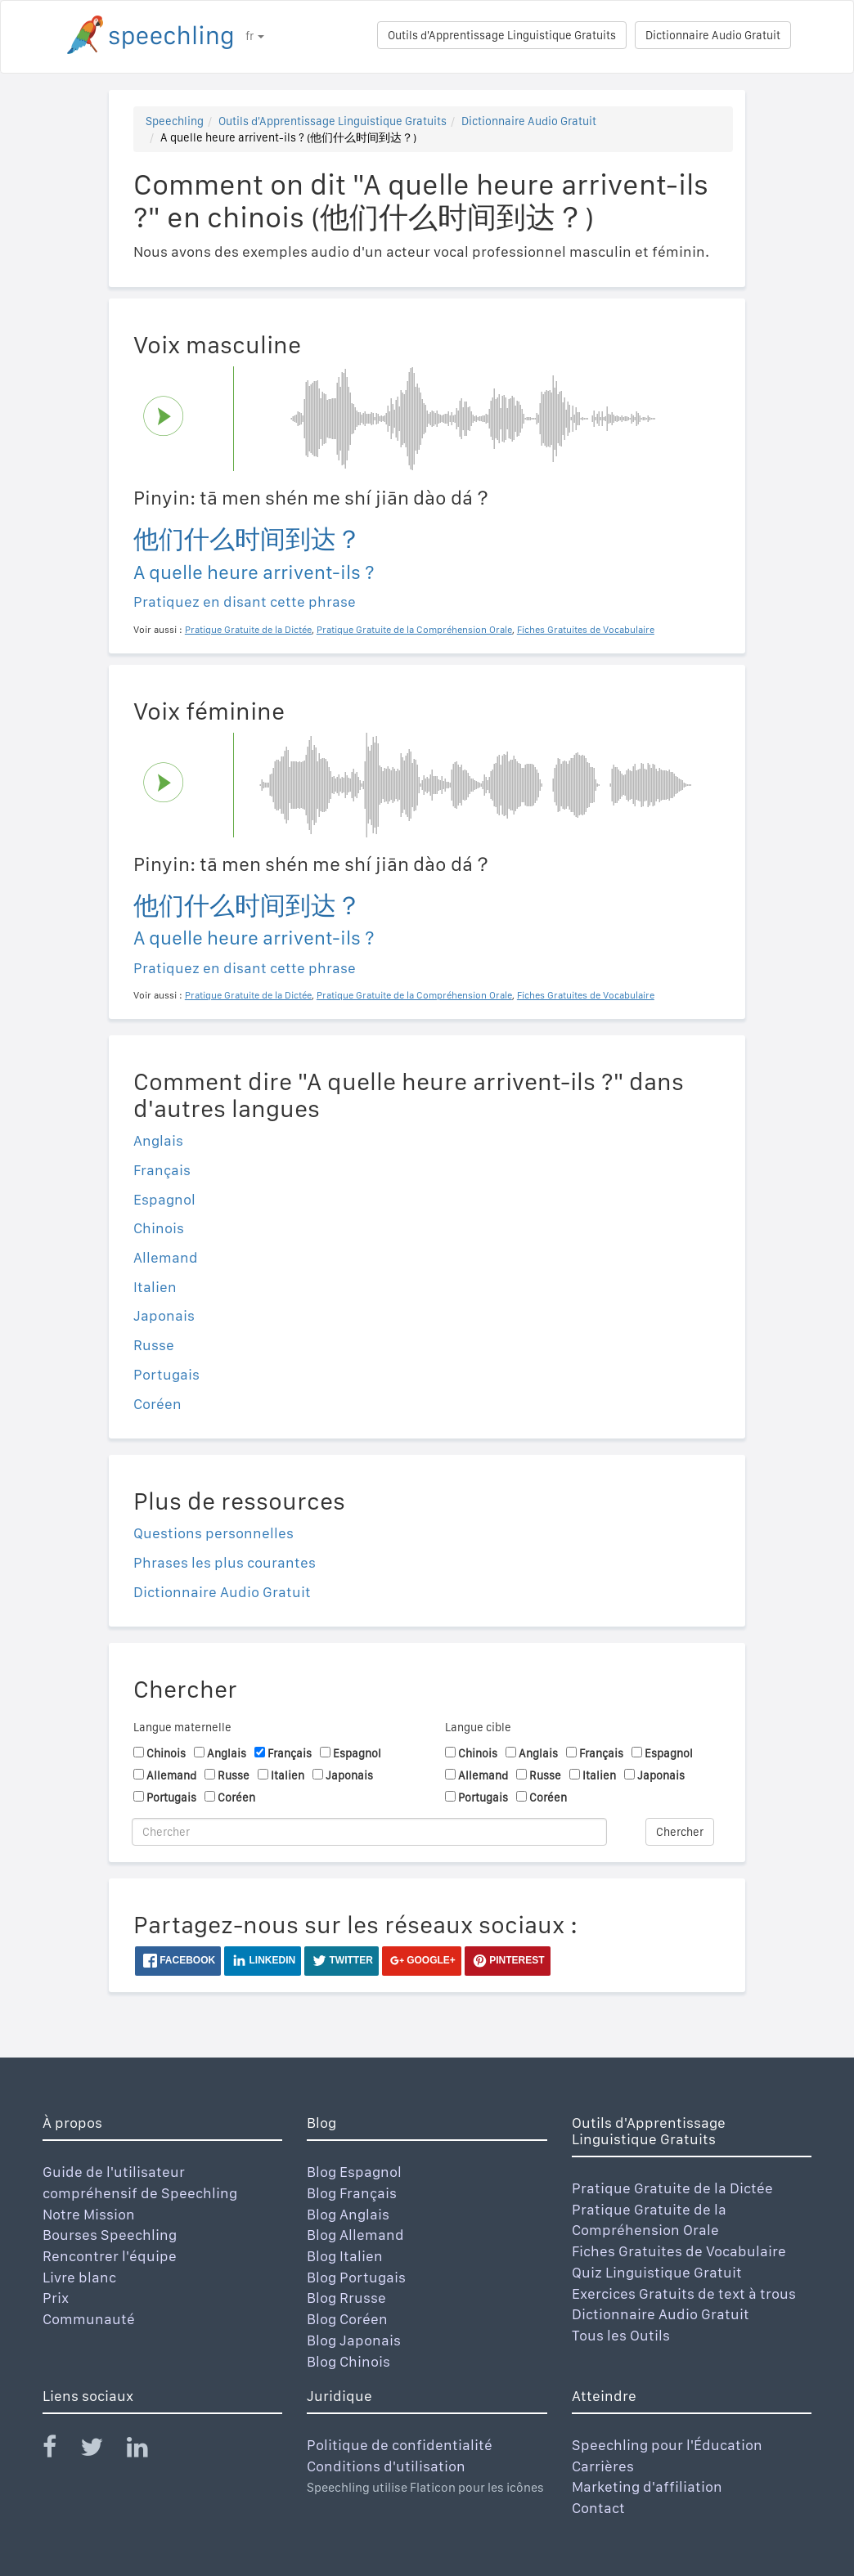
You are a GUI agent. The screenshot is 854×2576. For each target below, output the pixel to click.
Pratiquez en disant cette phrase (244, 601)
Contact (598, 2507)
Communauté (89, 2318)
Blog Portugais (356, 2277)
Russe (153, 1344)
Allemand (165, 1257)
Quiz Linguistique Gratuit (657, 2272)
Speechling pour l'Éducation (667, 2444)
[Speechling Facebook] (60, 2450)
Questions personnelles (213, 1533)
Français (162, 1169)
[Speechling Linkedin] (148, 2450)
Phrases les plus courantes (224, 1562)
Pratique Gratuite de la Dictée (672, 2188)
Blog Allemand (355, 2234)
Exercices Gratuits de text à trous (684, 2293)
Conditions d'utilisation (386, 2466)
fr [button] (254, 36)
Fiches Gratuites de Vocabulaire (679, 2251)
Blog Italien (345, 2255)
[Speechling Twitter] (102, 2450)
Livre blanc (79, 2277)
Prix (56, 2297)
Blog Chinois (348, 2361)
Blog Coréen (347, 2318)
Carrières (603, 2466)
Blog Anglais (348, 2214)
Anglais (158, 1140)
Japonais (164, 1315)
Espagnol (164, 1199)
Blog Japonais (354, 2340)
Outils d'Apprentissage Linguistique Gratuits (502, 35)
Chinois (158, 1227)
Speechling (175, 121)
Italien (155, 1286)
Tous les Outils (621, 2335)
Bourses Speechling (110, 2234)
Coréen (157, 1403)
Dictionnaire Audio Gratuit (712, 35)
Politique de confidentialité (399, 2444)
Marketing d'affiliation (647, 2486)
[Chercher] (369, 1832)
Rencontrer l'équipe (110, 2255)
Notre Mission (89, 2214)
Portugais (166, 1374)
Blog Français (352, 2192)
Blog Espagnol (354, 2171)
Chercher (679, 1831)
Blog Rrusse (346, 2297)
